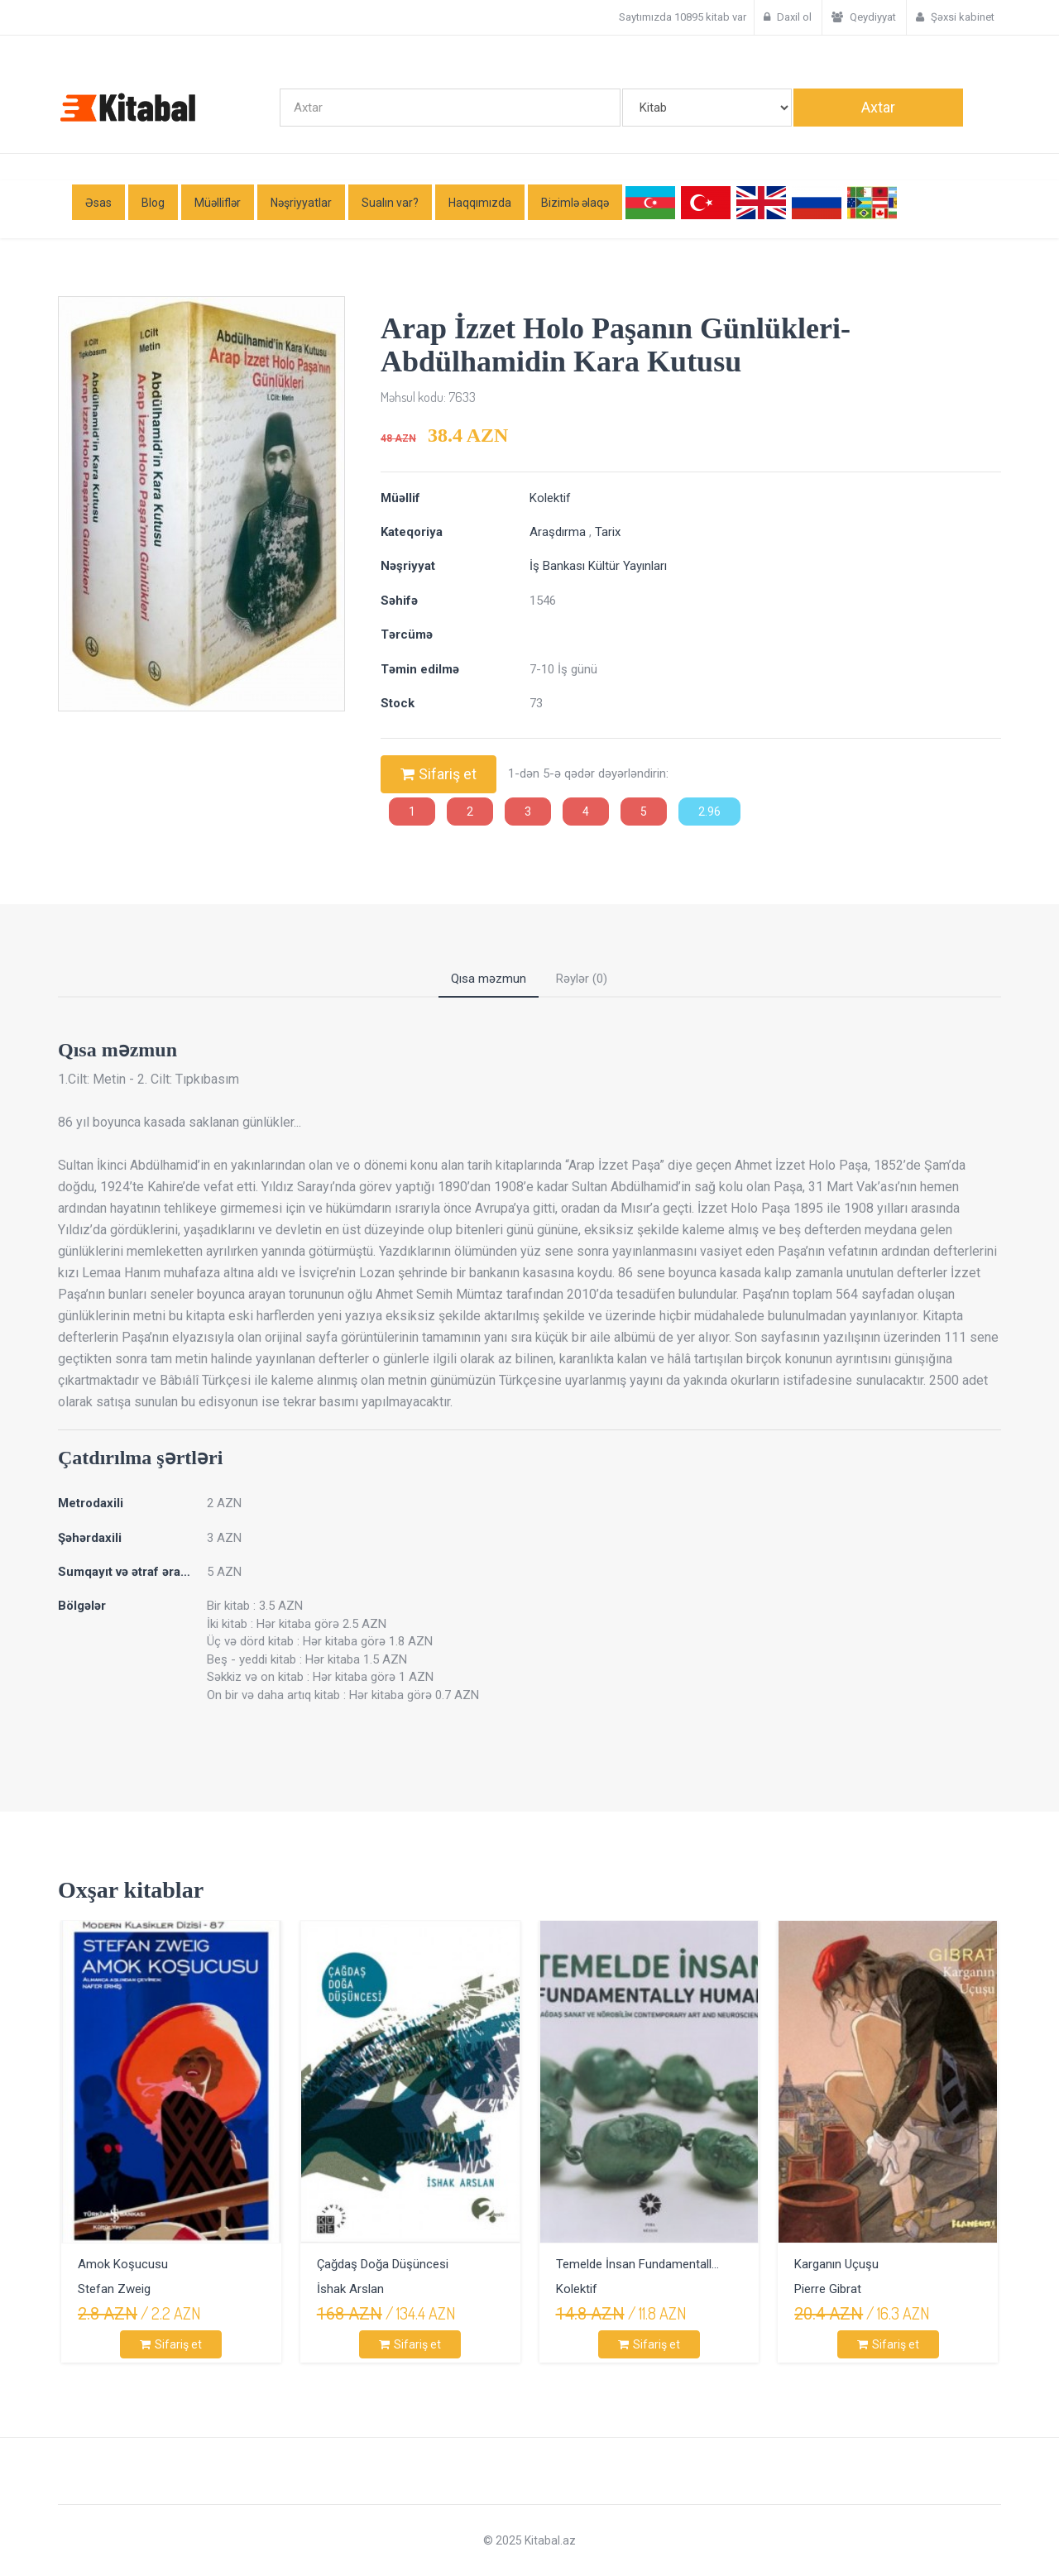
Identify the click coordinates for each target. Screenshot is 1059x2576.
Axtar (878, 107)
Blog (153, 202)
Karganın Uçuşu (836, 2264)
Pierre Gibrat (827, 2289)
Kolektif (550, 498)
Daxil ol (788, 17)
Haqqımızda (479, 202)
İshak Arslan (350, 2289)
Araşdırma (559, 531)
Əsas (98, 202)
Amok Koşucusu (123, 2264)
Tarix (608, 531)
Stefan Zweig (114, 2289)
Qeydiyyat (863, 17)
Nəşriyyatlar (301, 202)
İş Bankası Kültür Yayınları (598, 565)
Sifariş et (438, 774)
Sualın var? (390, 202)
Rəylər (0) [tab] (581, 978)
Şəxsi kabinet (955, 17)
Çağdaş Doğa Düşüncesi (382, 2264)
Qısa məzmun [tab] (488, 978)
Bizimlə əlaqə (575, 202)
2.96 (709, 811)
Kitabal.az (549, 2540)
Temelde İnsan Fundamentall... (637, 2264)
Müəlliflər (217, 202)
